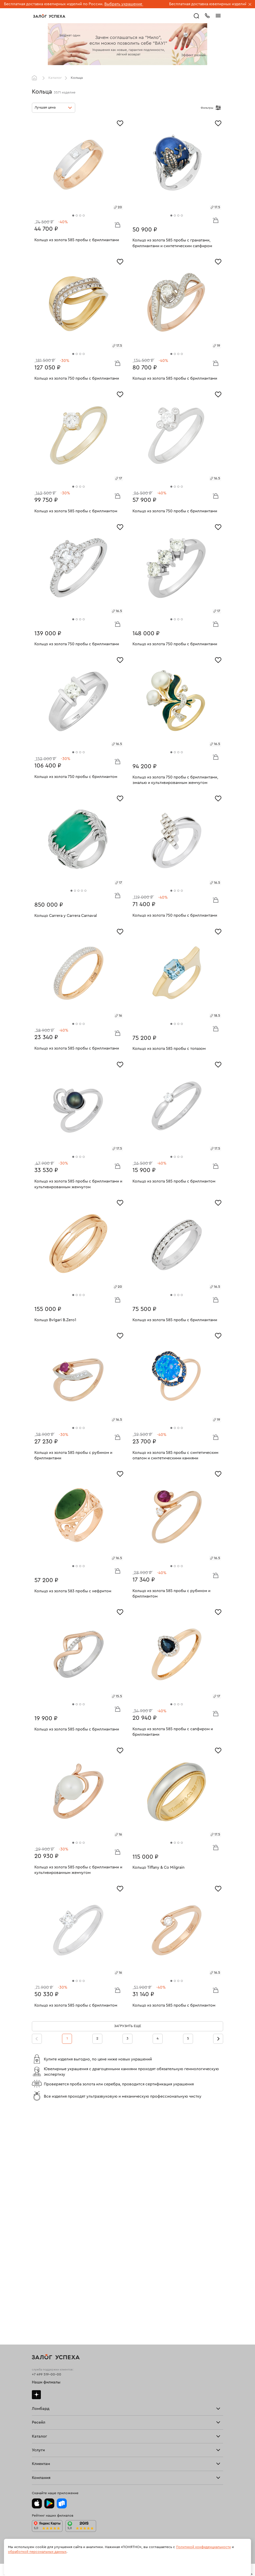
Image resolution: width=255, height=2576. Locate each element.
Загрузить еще (127, 2026)
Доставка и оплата (47, 2391)
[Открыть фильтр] (218, 108)
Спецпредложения (47, 2395)
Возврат (39, 2392)
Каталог (55, 78)
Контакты (39, 2452)
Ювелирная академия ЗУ (52, 2450)
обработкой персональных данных (37, 2552)
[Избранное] (120, 123)
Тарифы (38, 2191)
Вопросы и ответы (47, 2394)
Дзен (36, 2168)
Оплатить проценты (48, 2390)
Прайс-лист (41, 2190)
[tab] (73, 215)
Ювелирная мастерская (51, 2371)
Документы (41, 2451)
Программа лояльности (51, 2393)
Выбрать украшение (123, 4)
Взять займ (41, 2189)
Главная (35, 78)
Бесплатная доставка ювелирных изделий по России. (53, 4)
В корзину (117, 224)
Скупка (38, 2192)
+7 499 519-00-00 (46, 2148)
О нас (36, 2448)
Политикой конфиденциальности (203, 2547)
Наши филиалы (46, 2156)
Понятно (127, 2564)
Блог (36, 2449)
